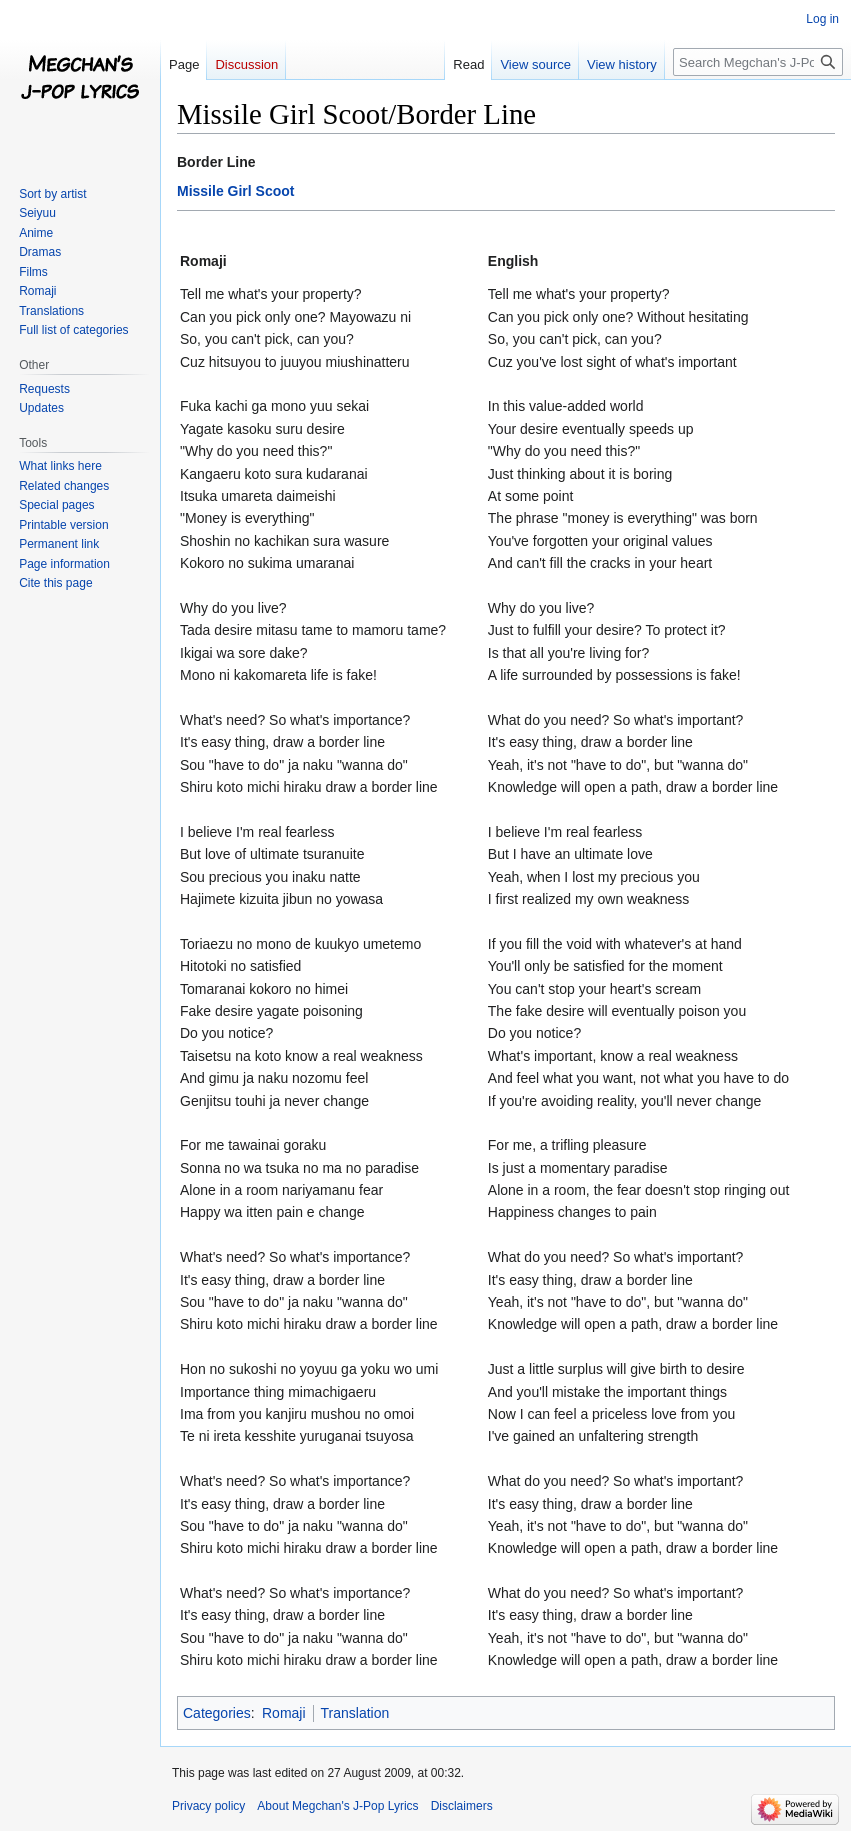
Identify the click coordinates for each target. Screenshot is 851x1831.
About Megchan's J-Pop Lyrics (337, 1806)
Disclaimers (462, 1806)
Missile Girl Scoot (235, 191)
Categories (217, 1713)
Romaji (284, 1713)
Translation (355, 1713)
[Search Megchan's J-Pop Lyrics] (758, 62)
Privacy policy (208, 1806)
